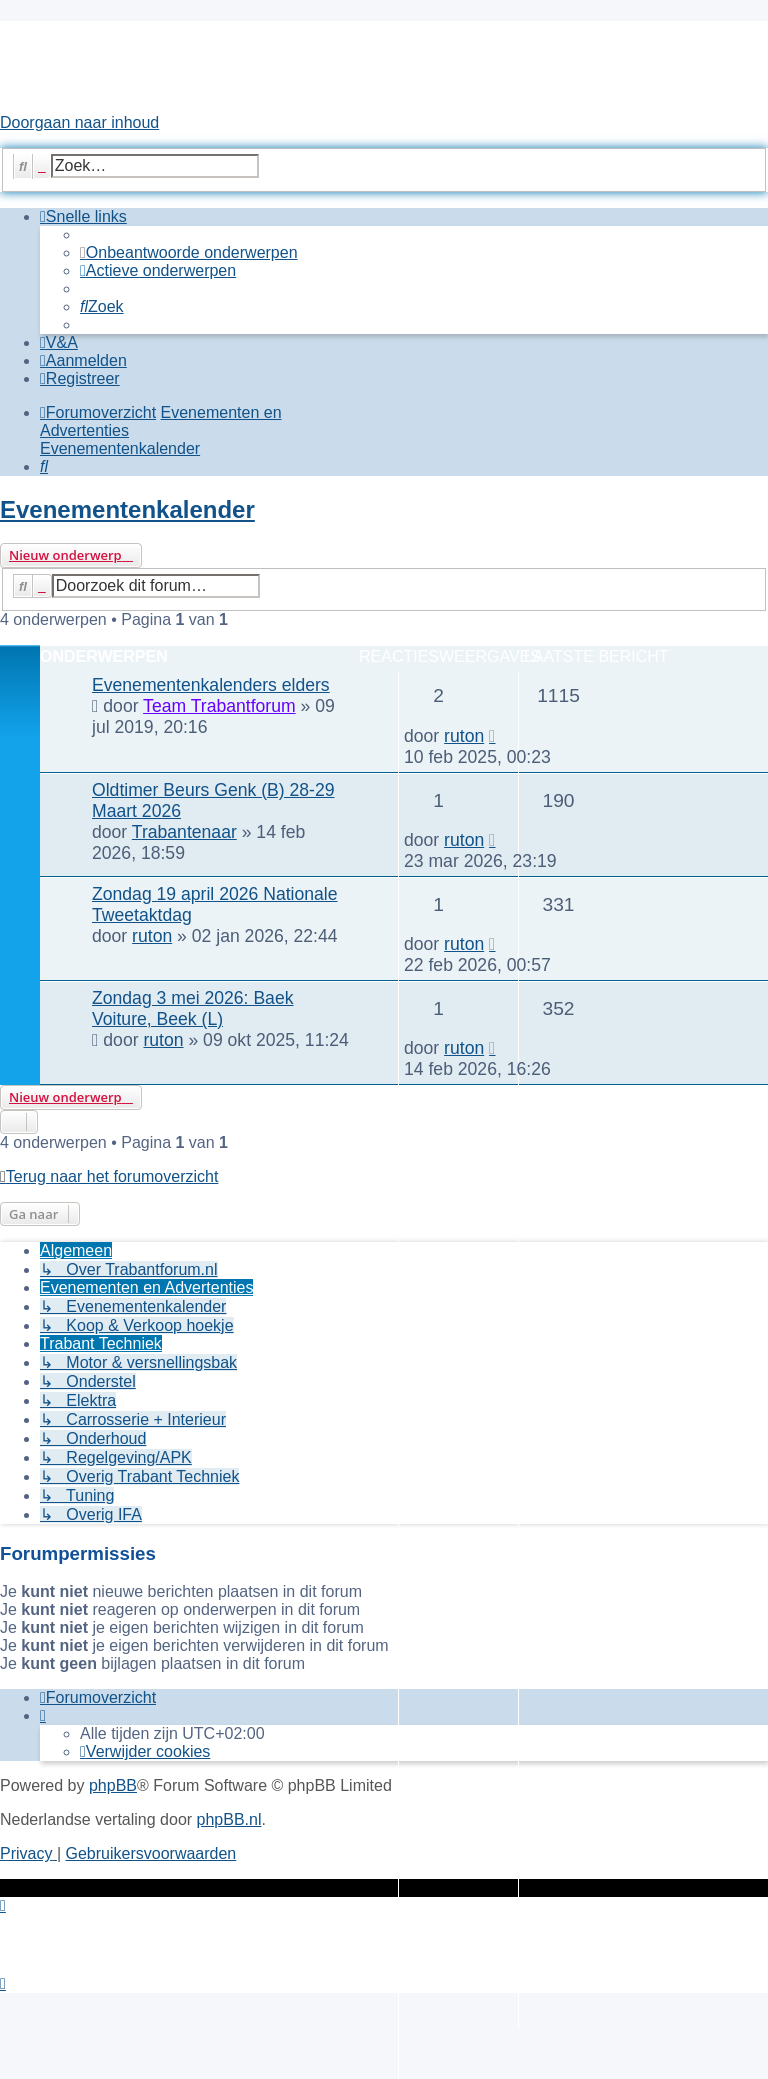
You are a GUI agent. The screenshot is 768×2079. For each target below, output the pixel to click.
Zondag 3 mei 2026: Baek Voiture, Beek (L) (193, 1008)
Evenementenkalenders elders (211, 685)
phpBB (113, 1785)
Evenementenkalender (127, 509)
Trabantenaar (184, 832)
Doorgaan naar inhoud (79, 122)
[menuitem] (189, 252)
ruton (464, 736)
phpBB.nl (229, 1819)
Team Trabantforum (219, 706)
